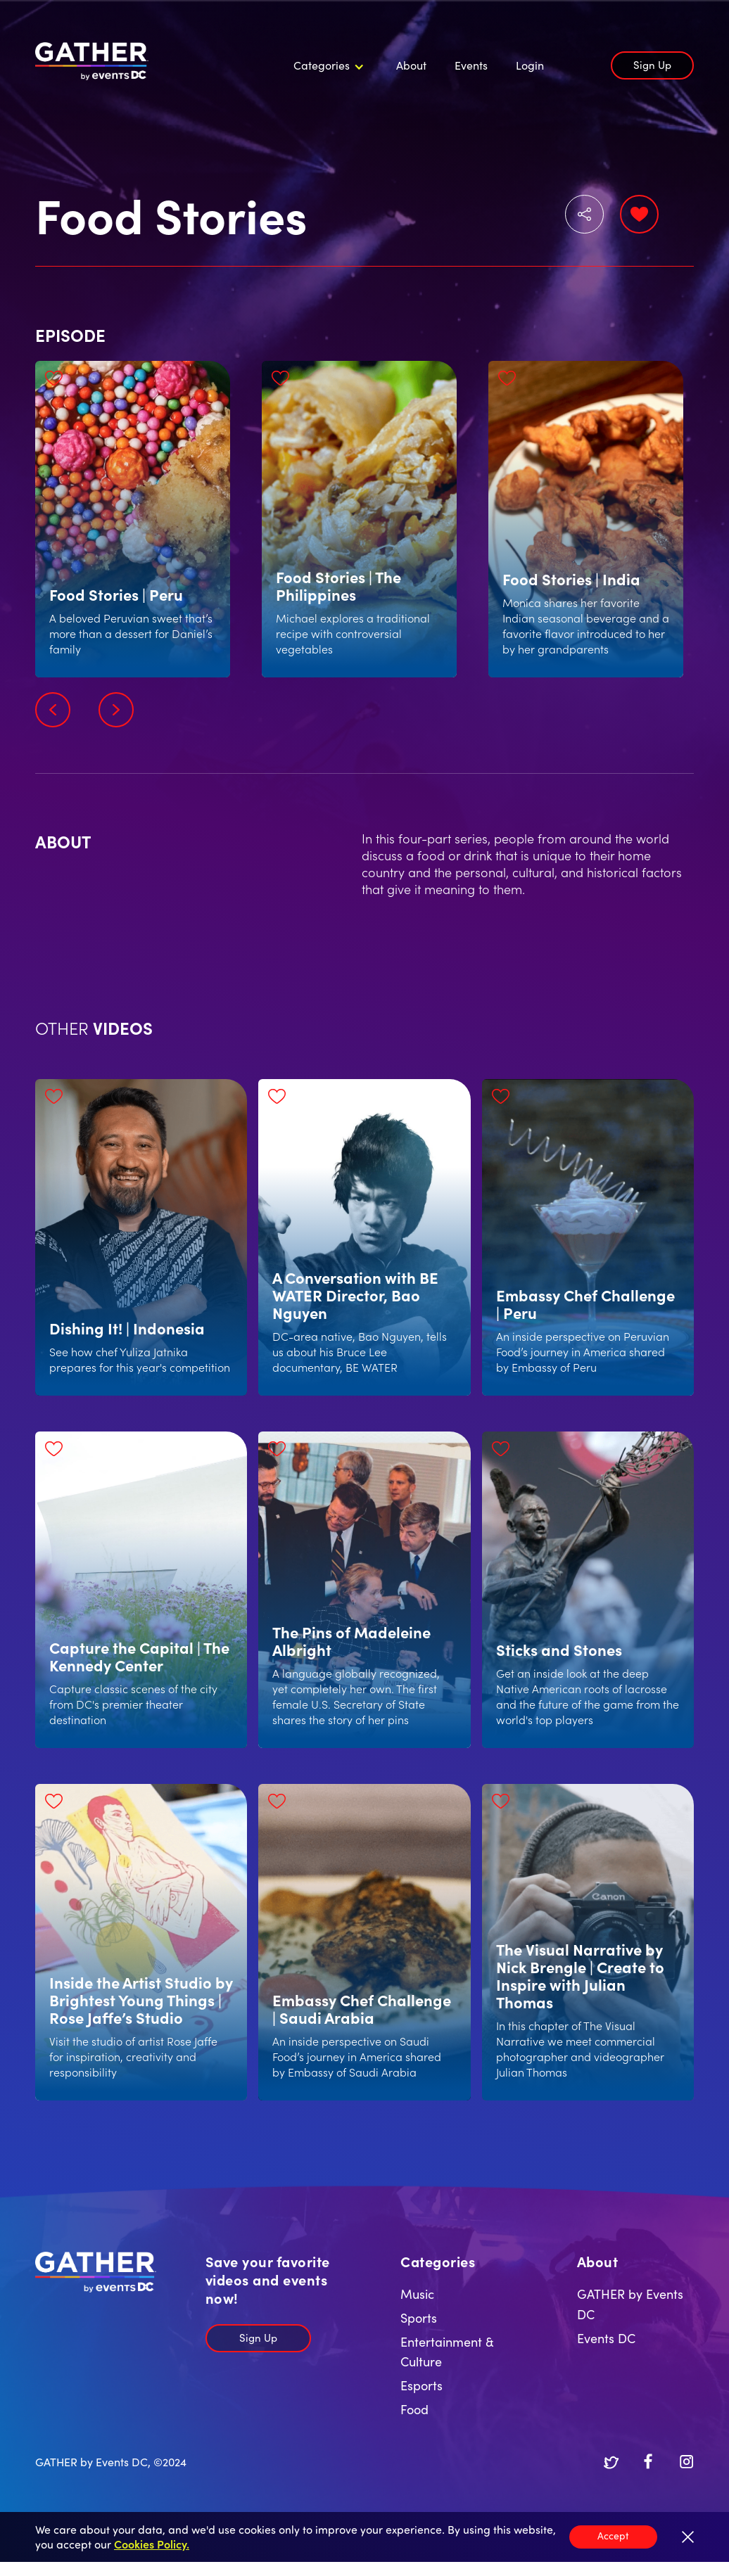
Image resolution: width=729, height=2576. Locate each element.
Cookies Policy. (151, 2543)
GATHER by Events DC (630, 2304)
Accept (613, 2535)
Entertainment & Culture (447, 2352)
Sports (418, 2317)
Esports (421, 2385)
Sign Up (652, 64)
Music (417, 2293)
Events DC (606, 2338)
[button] (326, 65)
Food (414, 2409)
